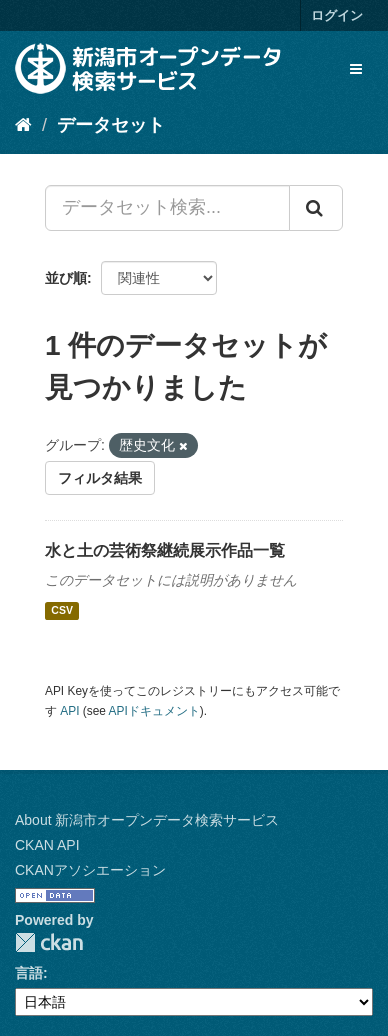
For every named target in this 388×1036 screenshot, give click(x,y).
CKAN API (47, 845)
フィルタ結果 (100, 478)
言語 (29, 973)
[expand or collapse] (356, 69)
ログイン (337, 15)
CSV (62, 611)
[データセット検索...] (167, 208)
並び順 (66, 278)
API (69, 711)
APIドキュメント (154, 711)
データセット (111, 125)
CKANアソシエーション (90, 870)
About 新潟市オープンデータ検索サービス (147, 820)
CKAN (49, 942)
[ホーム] (23, 125)
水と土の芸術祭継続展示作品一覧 (165, 550)
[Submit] (316, 208)
